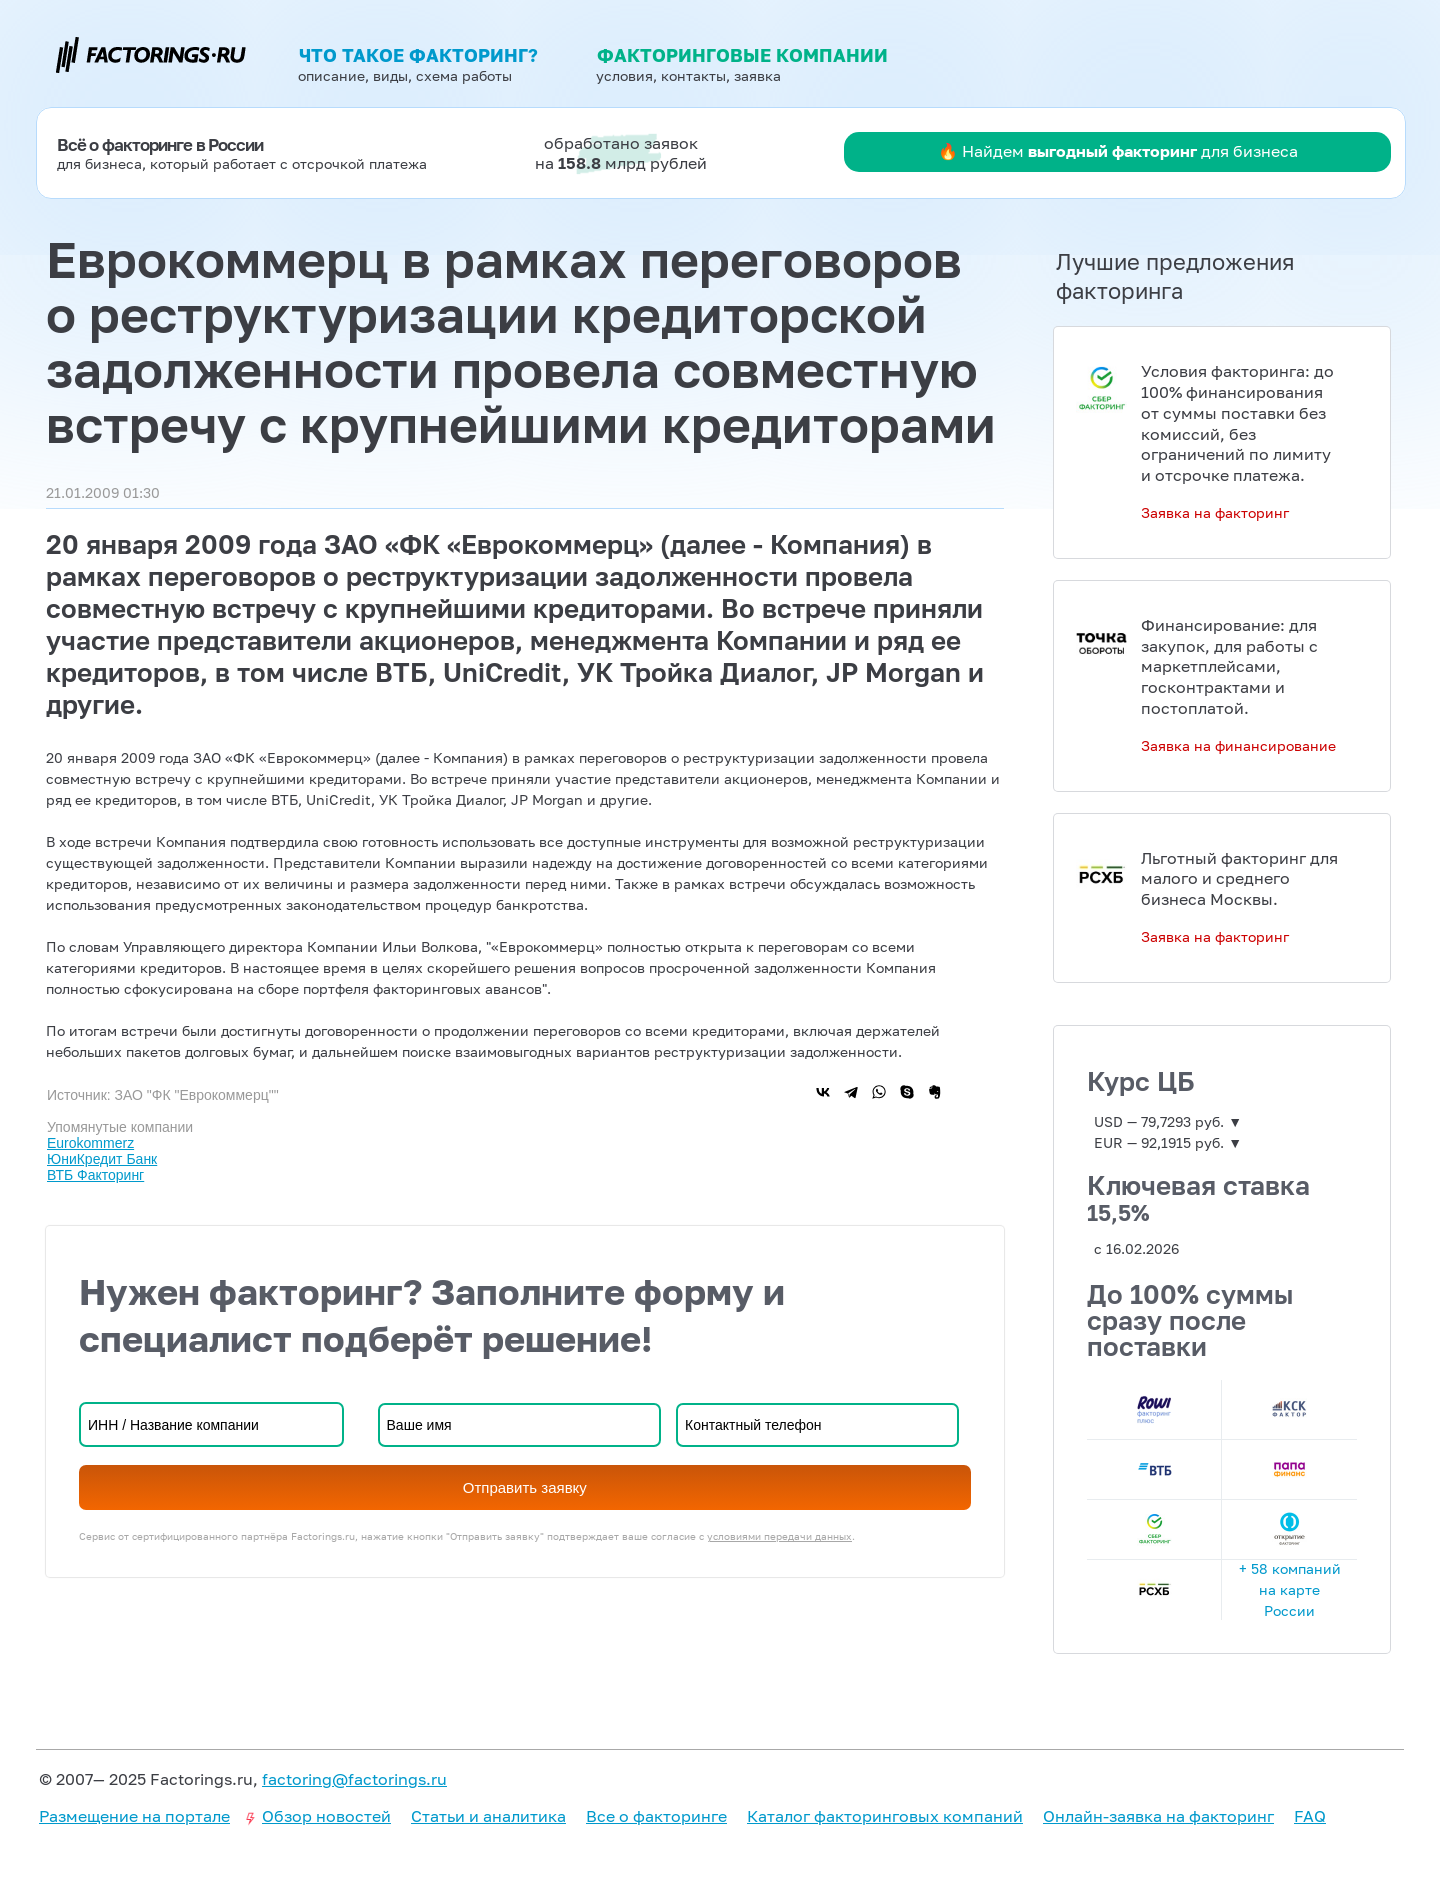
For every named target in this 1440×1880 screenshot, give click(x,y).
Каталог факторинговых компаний (885, 1816)
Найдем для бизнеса (1130, 151)
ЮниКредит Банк (102, 1159)
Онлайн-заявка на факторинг (1158, 1816)
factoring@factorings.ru (354, 1779)
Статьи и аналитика (488, 1816)
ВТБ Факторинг (95, 1175)
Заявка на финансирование (1238, 745)
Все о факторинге (656, 1816)
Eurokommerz (90, 1143)
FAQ (1310, 1816)
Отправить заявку (525, 1487)
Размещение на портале (134, 1816)
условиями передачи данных (779, 1536)
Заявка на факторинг (1215, 512)
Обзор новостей (326, 1816)
